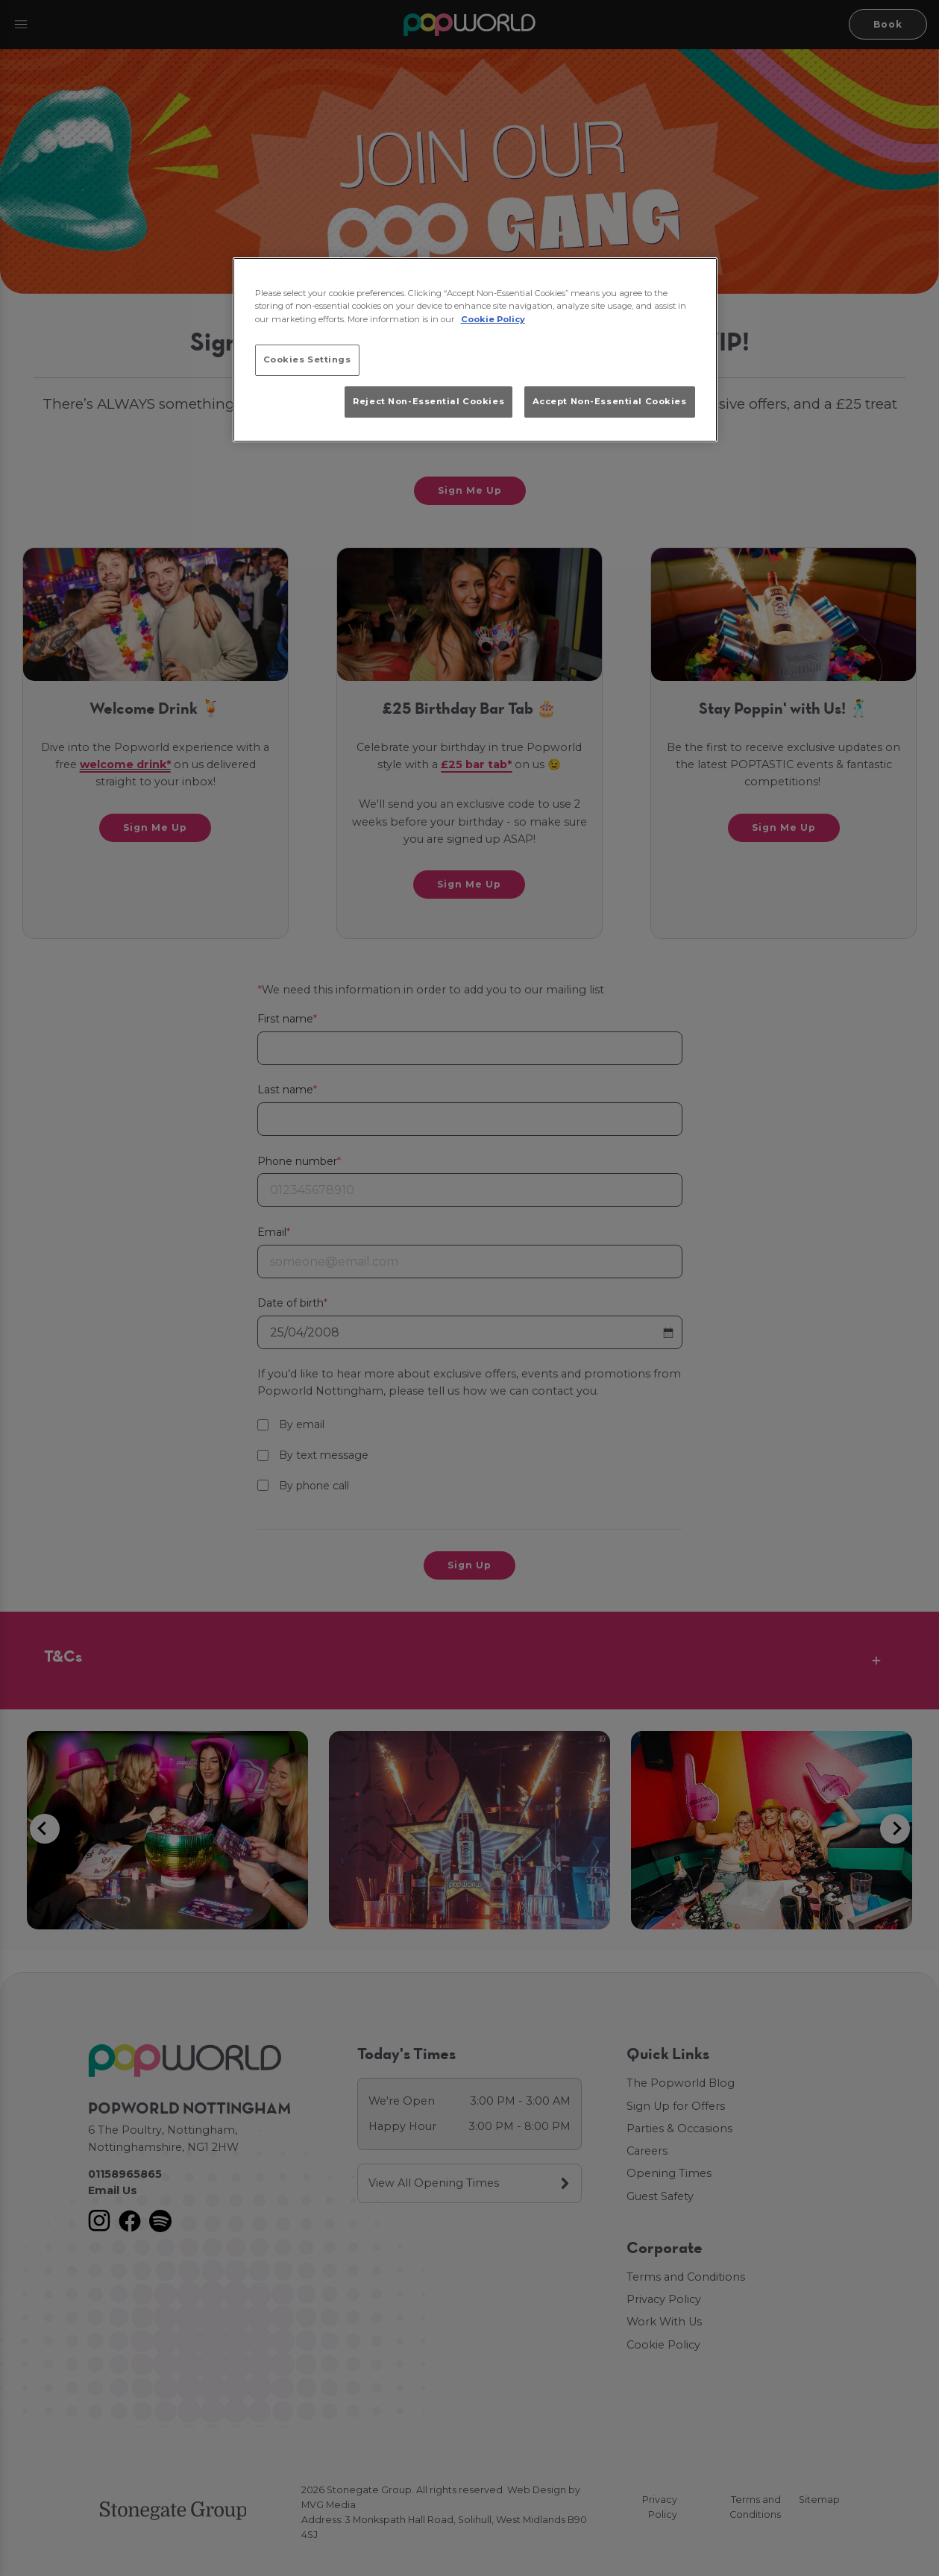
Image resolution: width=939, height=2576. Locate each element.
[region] (475, 349)
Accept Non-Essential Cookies (610, 401)
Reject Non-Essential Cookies (428, 401)
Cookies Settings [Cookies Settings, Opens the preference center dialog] (307, 359)
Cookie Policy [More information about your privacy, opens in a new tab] (493, 319)
